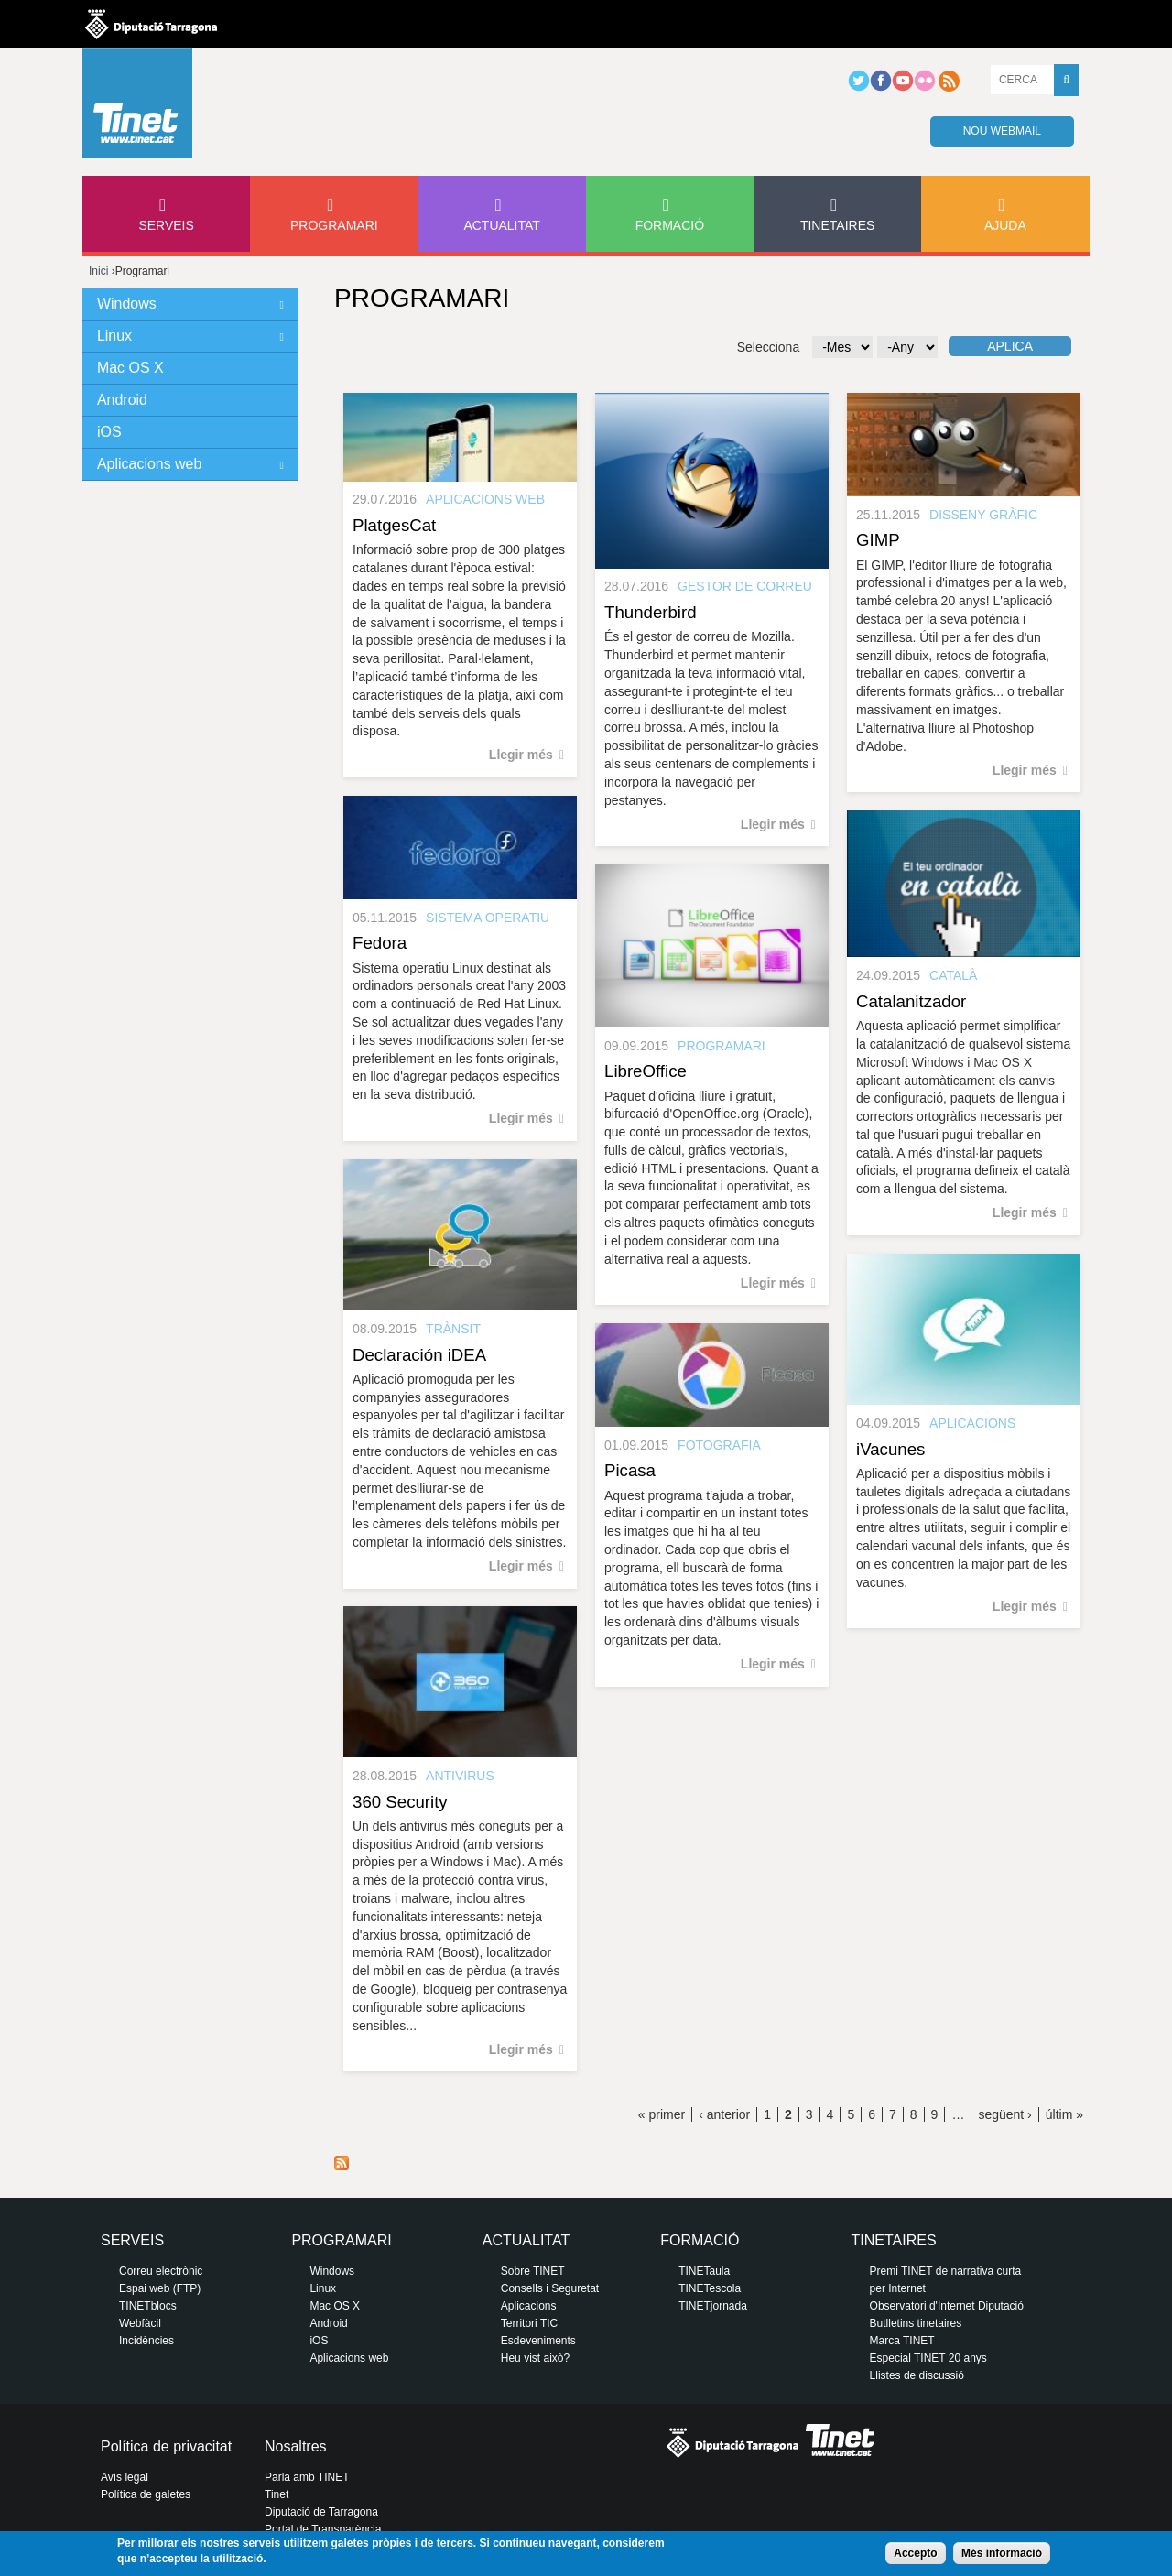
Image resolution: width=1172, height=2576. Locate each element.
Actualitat (501, 225)
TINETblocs (148, 2305)
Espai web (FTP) (160, 2288)
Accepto (915, 2553)
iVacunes (890, 1449)
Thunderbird (650, 612)
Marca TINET (902, 2340)
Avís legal (124, 2477)
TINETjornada (712, 2305)
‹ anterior (724, 2114)
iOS (109, 432)
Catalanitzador (911, 1001)
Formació (669, 225)
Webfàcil (140, 2323)
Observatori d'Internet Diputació (947, 2305)
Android (122, 400)
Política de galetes (145, 2494)
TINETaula (704, 2271)
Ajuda (1005, 225)
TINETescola (709, 2288)
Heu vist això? (535, 2358)
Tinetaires (837, 225)
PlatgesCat (394, 525)
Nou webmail (1002, 131)
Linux (114, 335)
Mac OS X (130, 367)
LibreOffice (645, 1071)
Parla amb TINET (307, 2477)
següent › (1004, 2114)
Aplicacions (529, 2305)
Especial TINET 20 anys (928, 2358)
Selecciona (768, 347)
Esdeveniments (538, 2340)
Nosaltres (296, 2446)
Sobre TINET (533, 2271)
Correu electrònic (160, 2271)
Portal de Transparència (323, 2529)
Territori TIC (529, 2323)
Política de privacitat (166, 2446)
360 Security (400, 1801)
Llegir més (521, 754)
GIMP (878, 539)
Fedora (380, 942)
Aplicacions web (149, 464)
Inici (98, 271)
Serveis (165, 225)
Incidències (146, 2340)
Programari (334, 225)
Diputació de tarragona (151, 23)
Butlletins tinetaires (916, 2323)
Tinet (276, 2494)
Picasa (630, 1470)
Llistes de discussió (917, 2375)
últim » (1064, 2114)
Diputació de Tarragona (321, 2511)
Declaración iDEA (419, 1354)
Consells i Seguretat (550, 2288)
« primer (661, 2114)
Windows (127, 303)
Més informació (1001, 2553)
